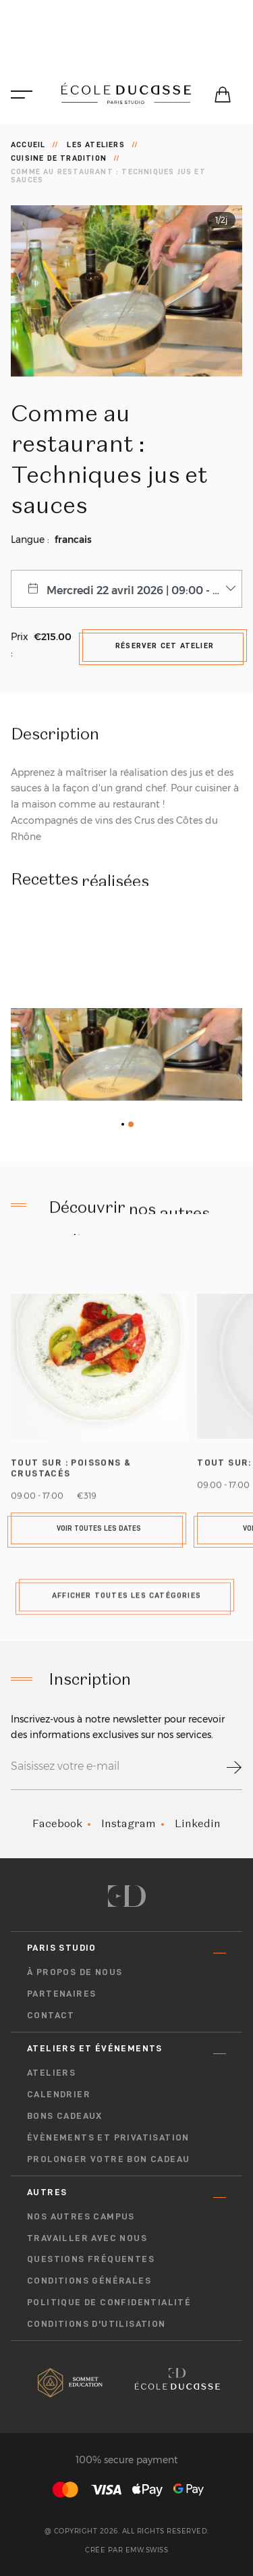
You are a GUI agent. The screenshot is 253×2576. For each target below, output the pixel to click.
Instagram (128, 1823)
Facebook (57, 1823)
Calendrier (58, 2094)
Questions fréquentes (90, 2258)
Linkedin (198, 1823)
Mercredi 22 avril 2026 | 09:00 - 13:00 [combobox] (143, 590)
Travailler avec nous (87, 2237)
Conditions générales (89, 2280)
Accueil (28, 144)
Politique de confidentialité (109, 2302)
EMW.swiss (147, 2550)
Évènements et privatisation (108, 2137)
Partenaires (61, 1993)
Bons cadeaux (65, 2115)
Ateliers (51, 2072)
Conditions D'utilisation (96, 2323)
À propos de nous (74, 1971)
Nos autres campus (81, 2216)
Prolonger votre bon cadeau (108, 2158)
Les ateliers (95, 144)
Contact (51, 2015)
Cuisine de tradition (59, 158)
